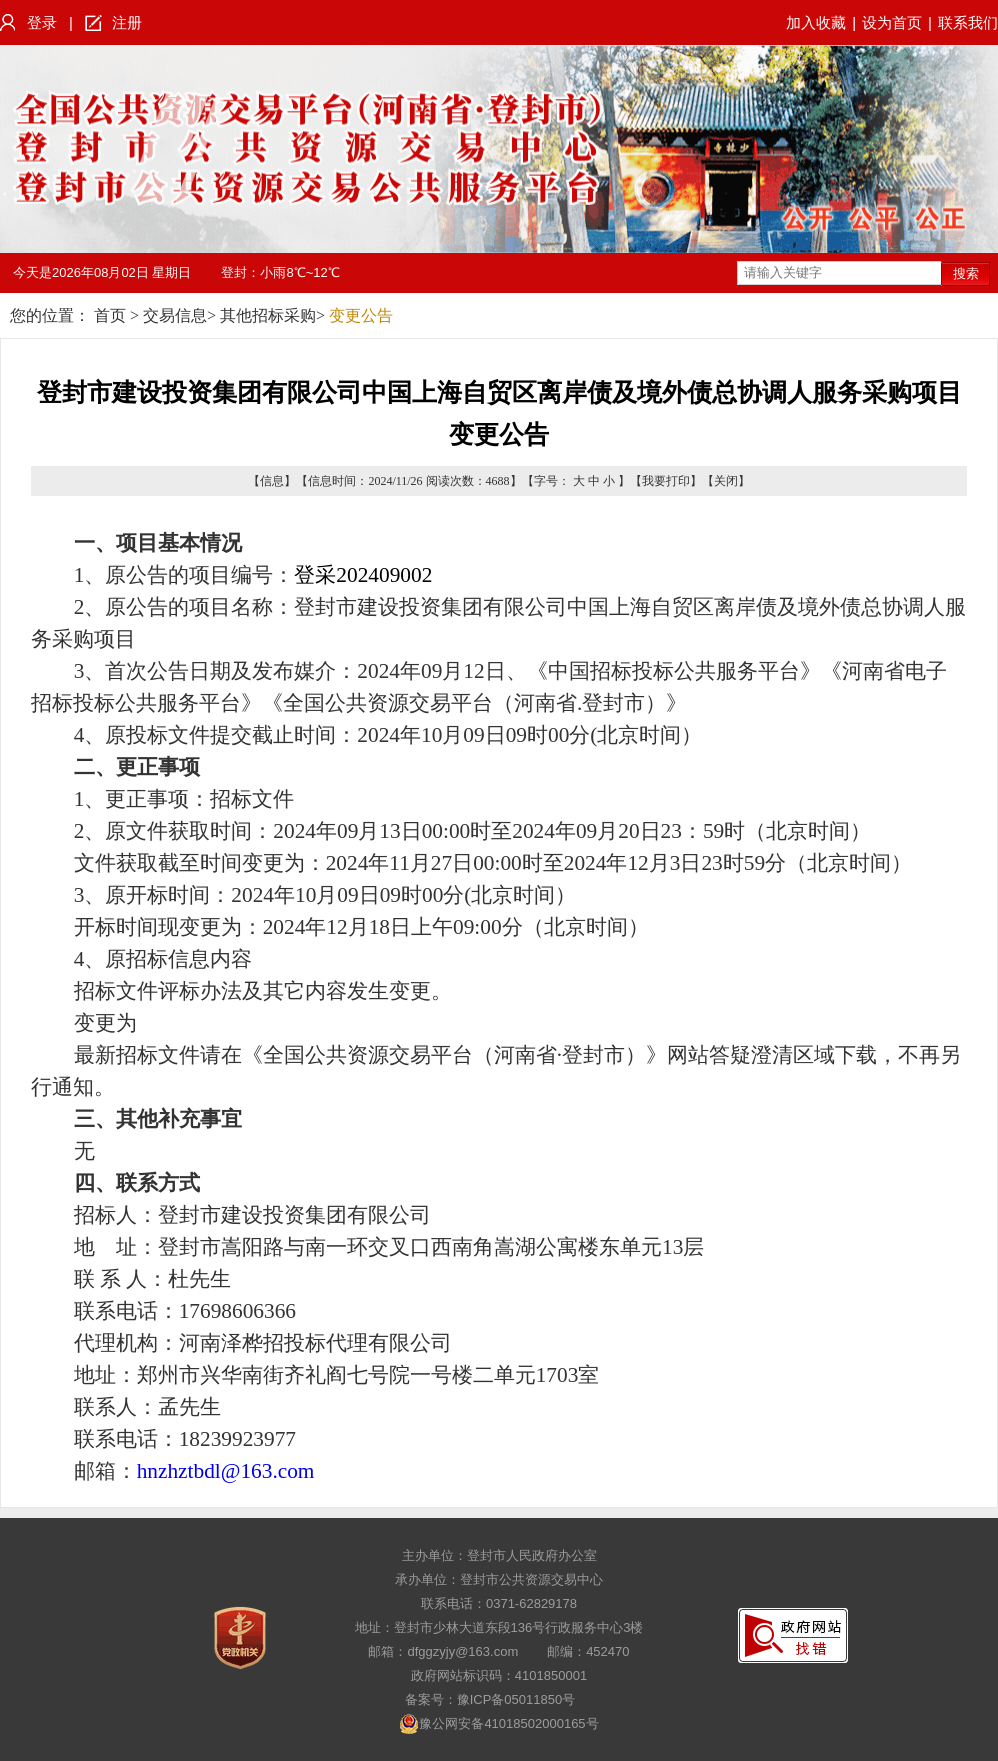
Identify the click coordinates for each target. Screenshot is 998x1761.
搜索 (966, 273)
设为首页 (892, 22)
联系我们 (968, 22)
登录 (42, 22)
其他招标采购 (268, 315)
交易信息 (175, 315)
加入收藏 (816, 22)
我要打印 (666, 481)
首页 (110, 315)
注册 (127, 22)
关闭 (726, 481)
